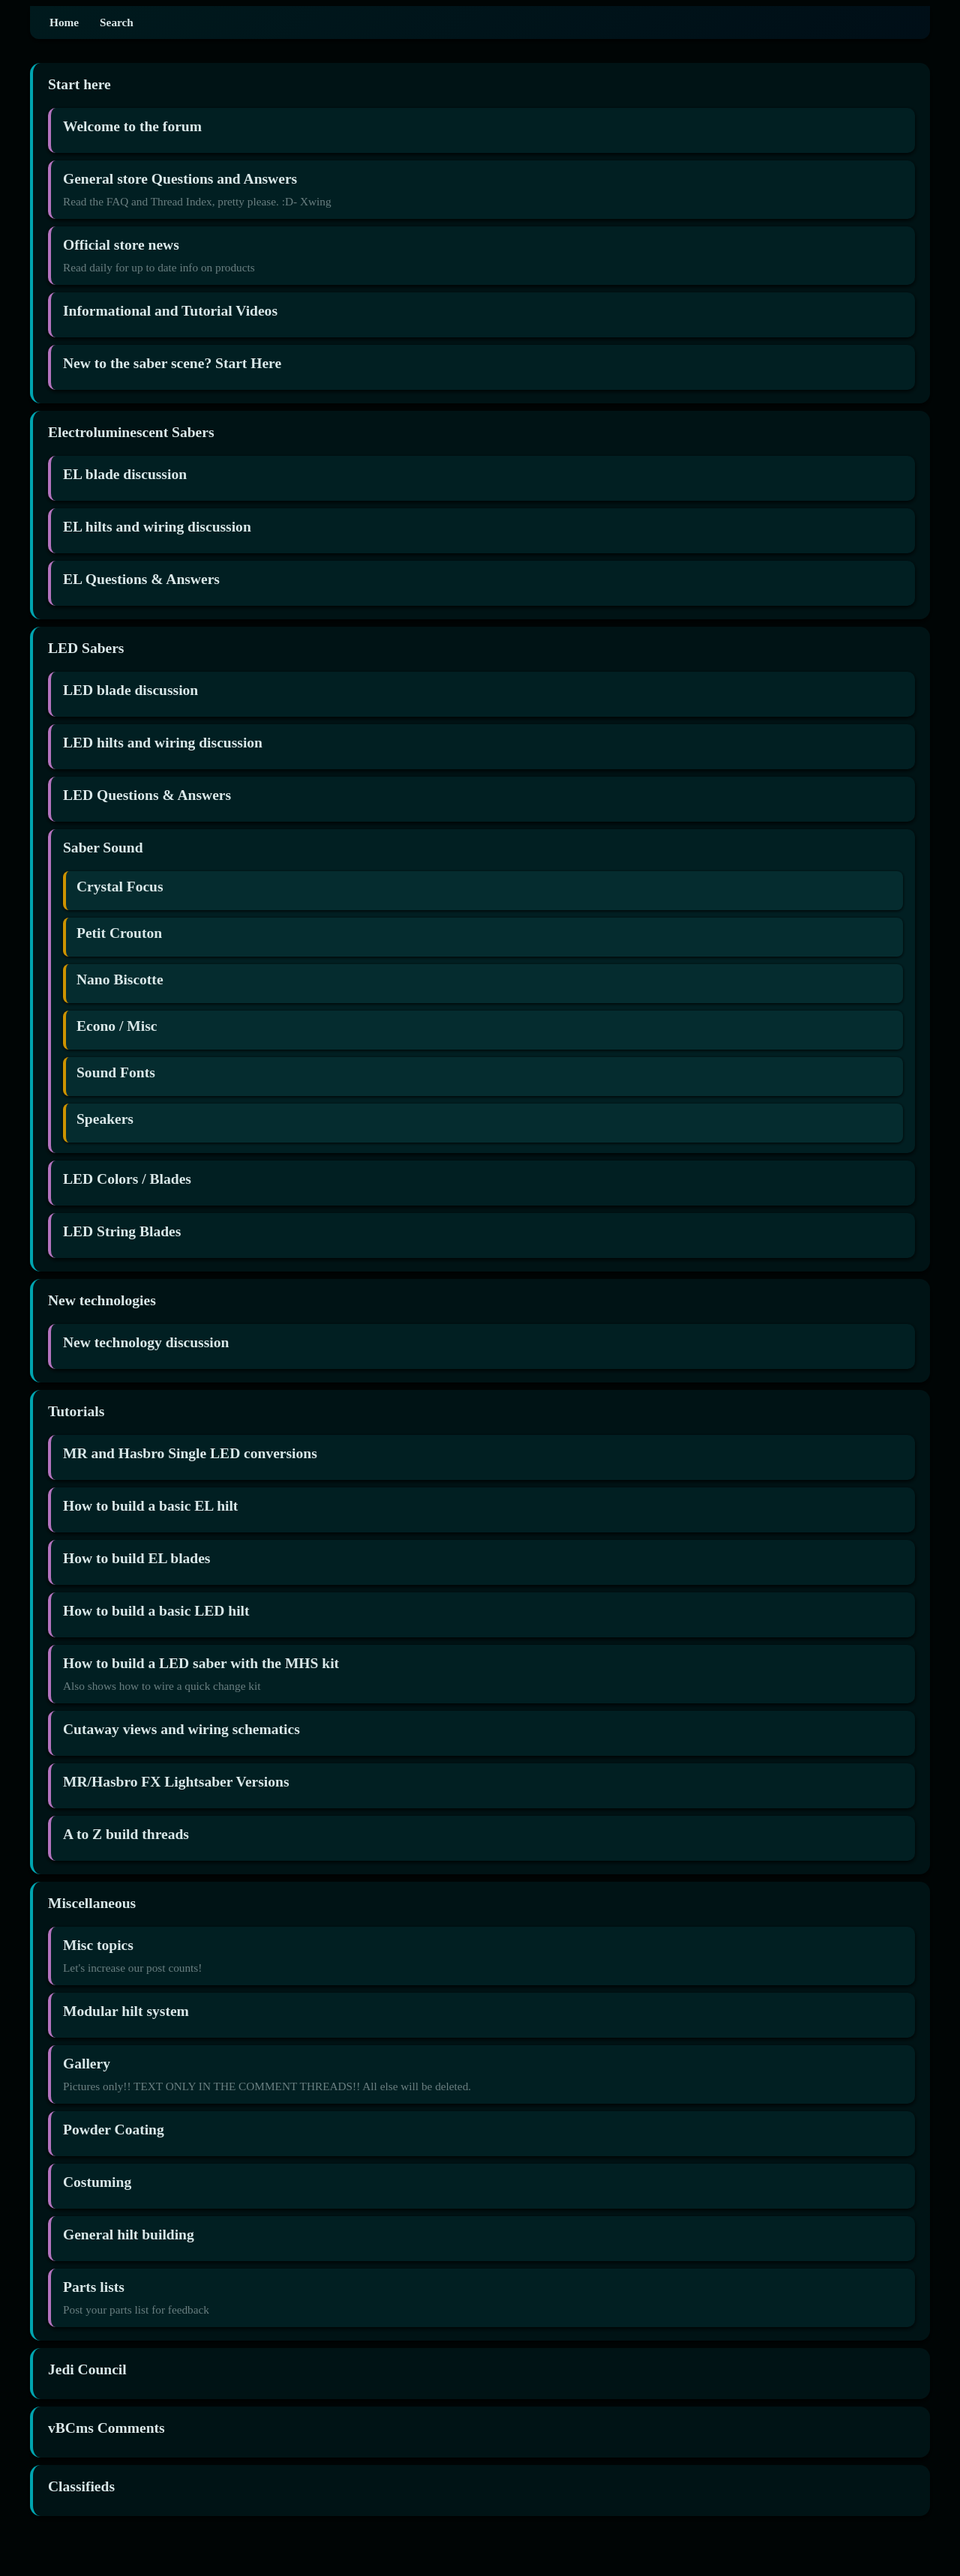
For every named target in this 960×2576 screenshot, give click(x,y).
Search (117, 22)
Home (64, 22)
